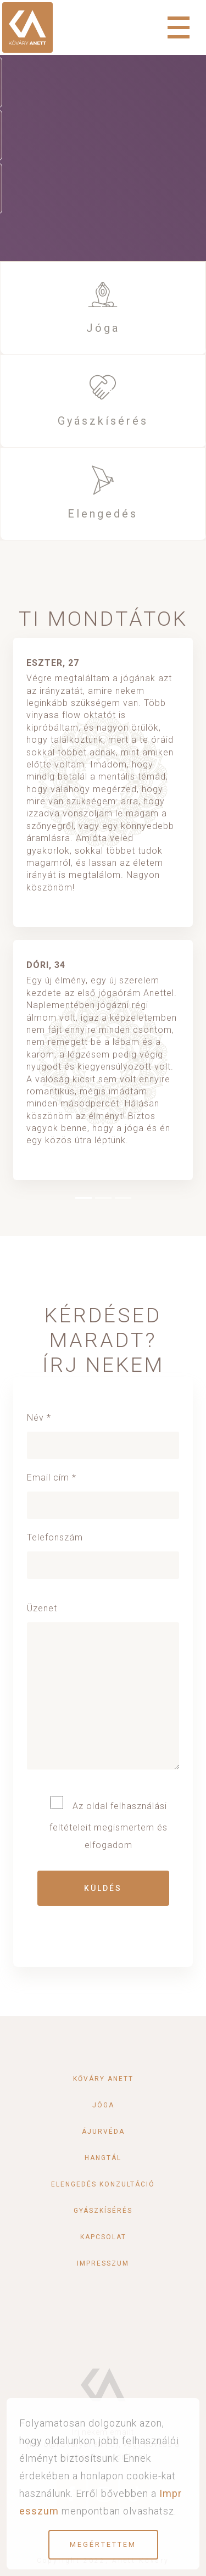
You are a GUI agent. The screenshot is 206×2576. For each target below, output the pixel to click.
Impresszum (103, 2263)
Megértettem (103, 2544)
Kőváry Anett (103, 2079)
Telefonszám (103, 1551)
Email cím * (103, 1491)
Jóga (103, 328)
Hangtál (103, 2158)
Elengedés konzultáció (103, 2184)
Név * (103, 1431)
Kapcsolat (103, 2237)
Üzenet (103, 1692)
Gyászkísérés (103, 420)
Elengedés (103, 513)
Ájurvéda (103, 2131)
